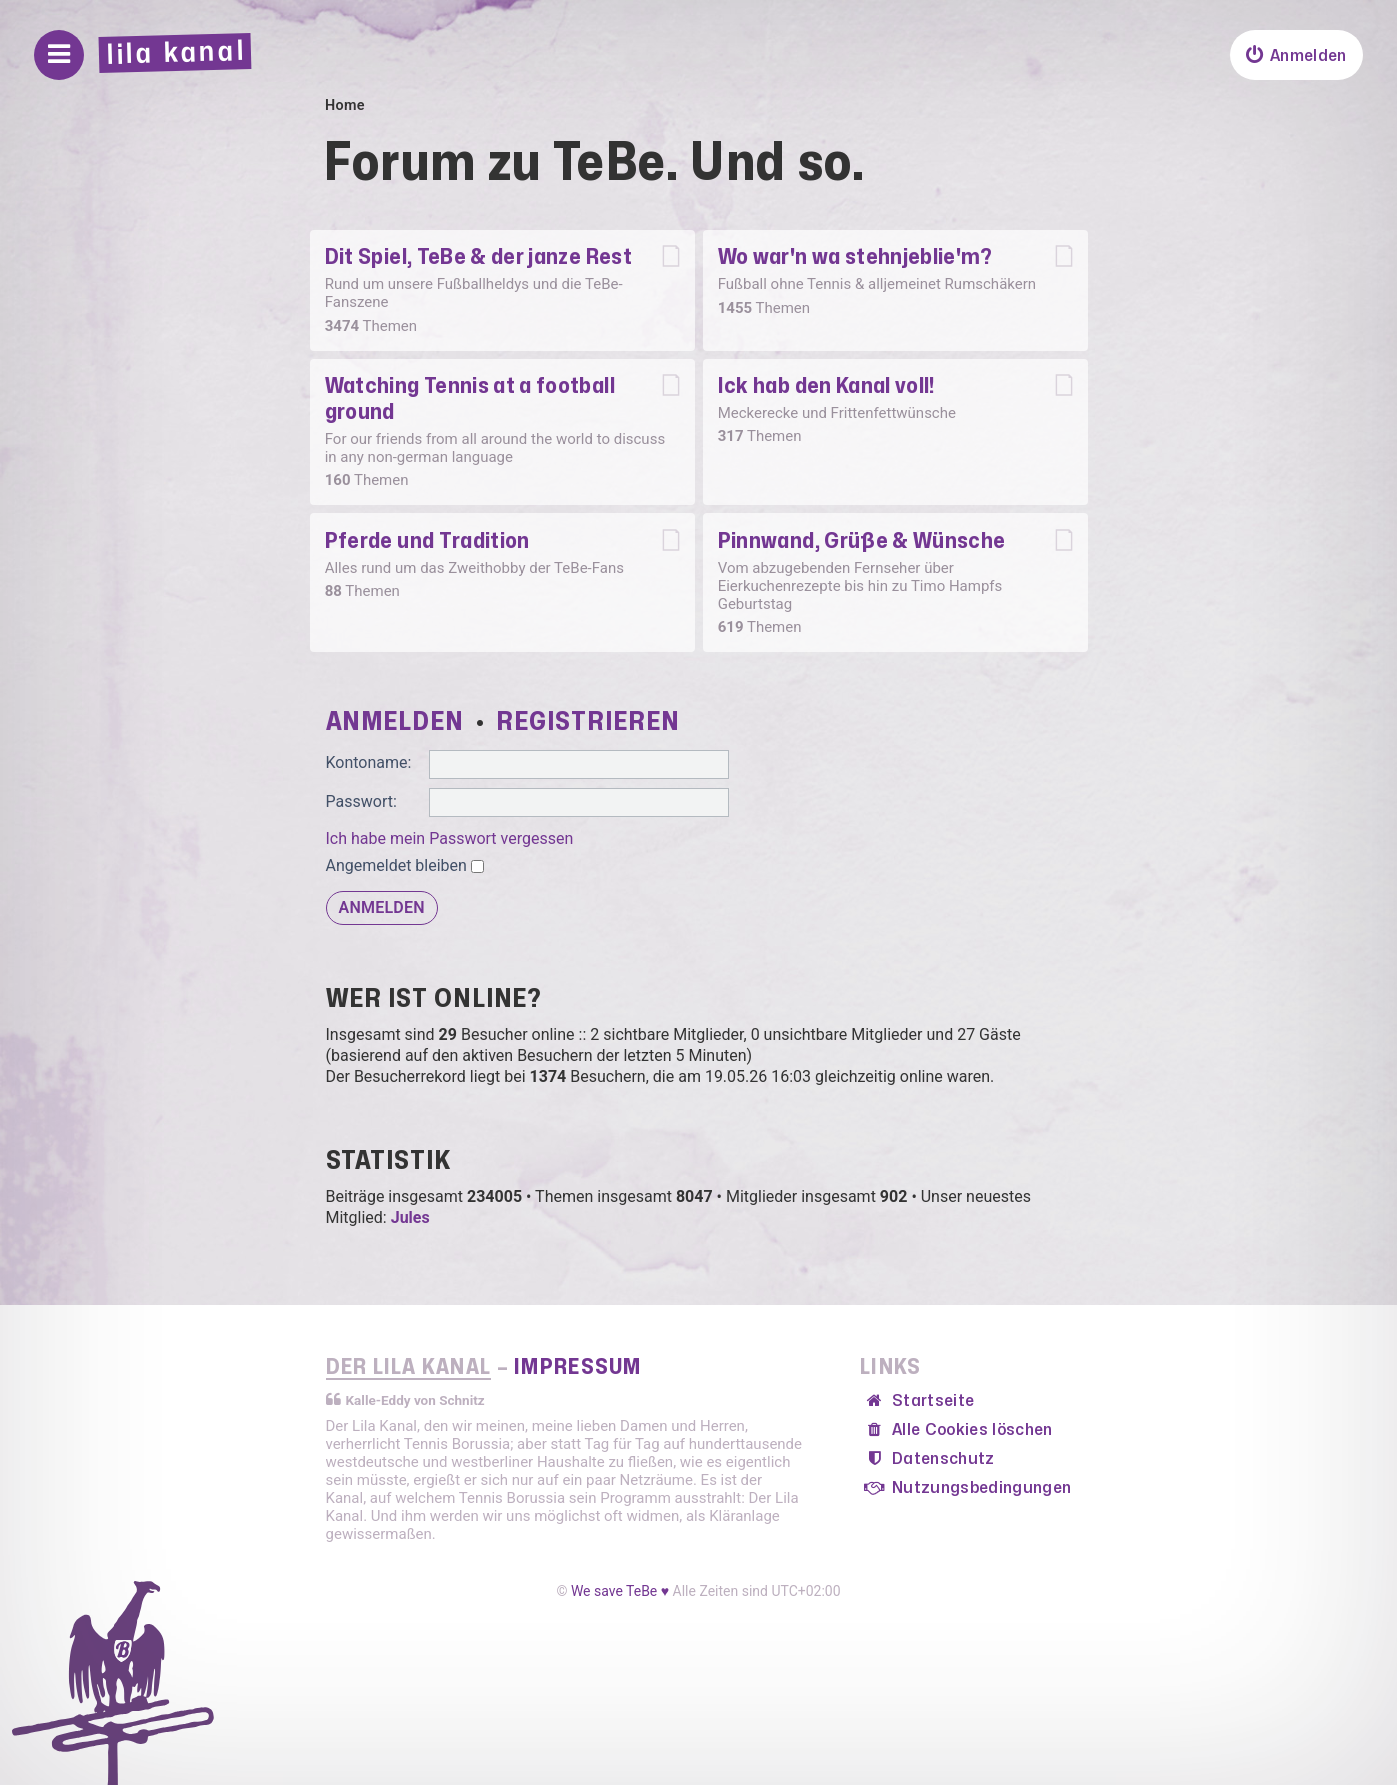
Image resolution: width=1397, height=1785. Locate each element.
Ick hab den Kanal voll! (826, 386)
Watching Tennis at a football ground (470, 399)
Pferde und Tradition (427, 541)
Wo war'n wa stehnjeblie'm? (855, 257)
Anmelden (395, 722)
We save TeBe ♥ (620, 1591)
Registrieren (587, 722)
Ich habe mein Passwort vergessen (450, 838)
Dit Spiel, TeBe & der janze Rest (478, 257)
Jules (410, 1217)
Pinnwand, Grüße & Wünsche (862, 541)
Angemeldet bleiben (405, 865)
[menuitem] (1296, 55)
